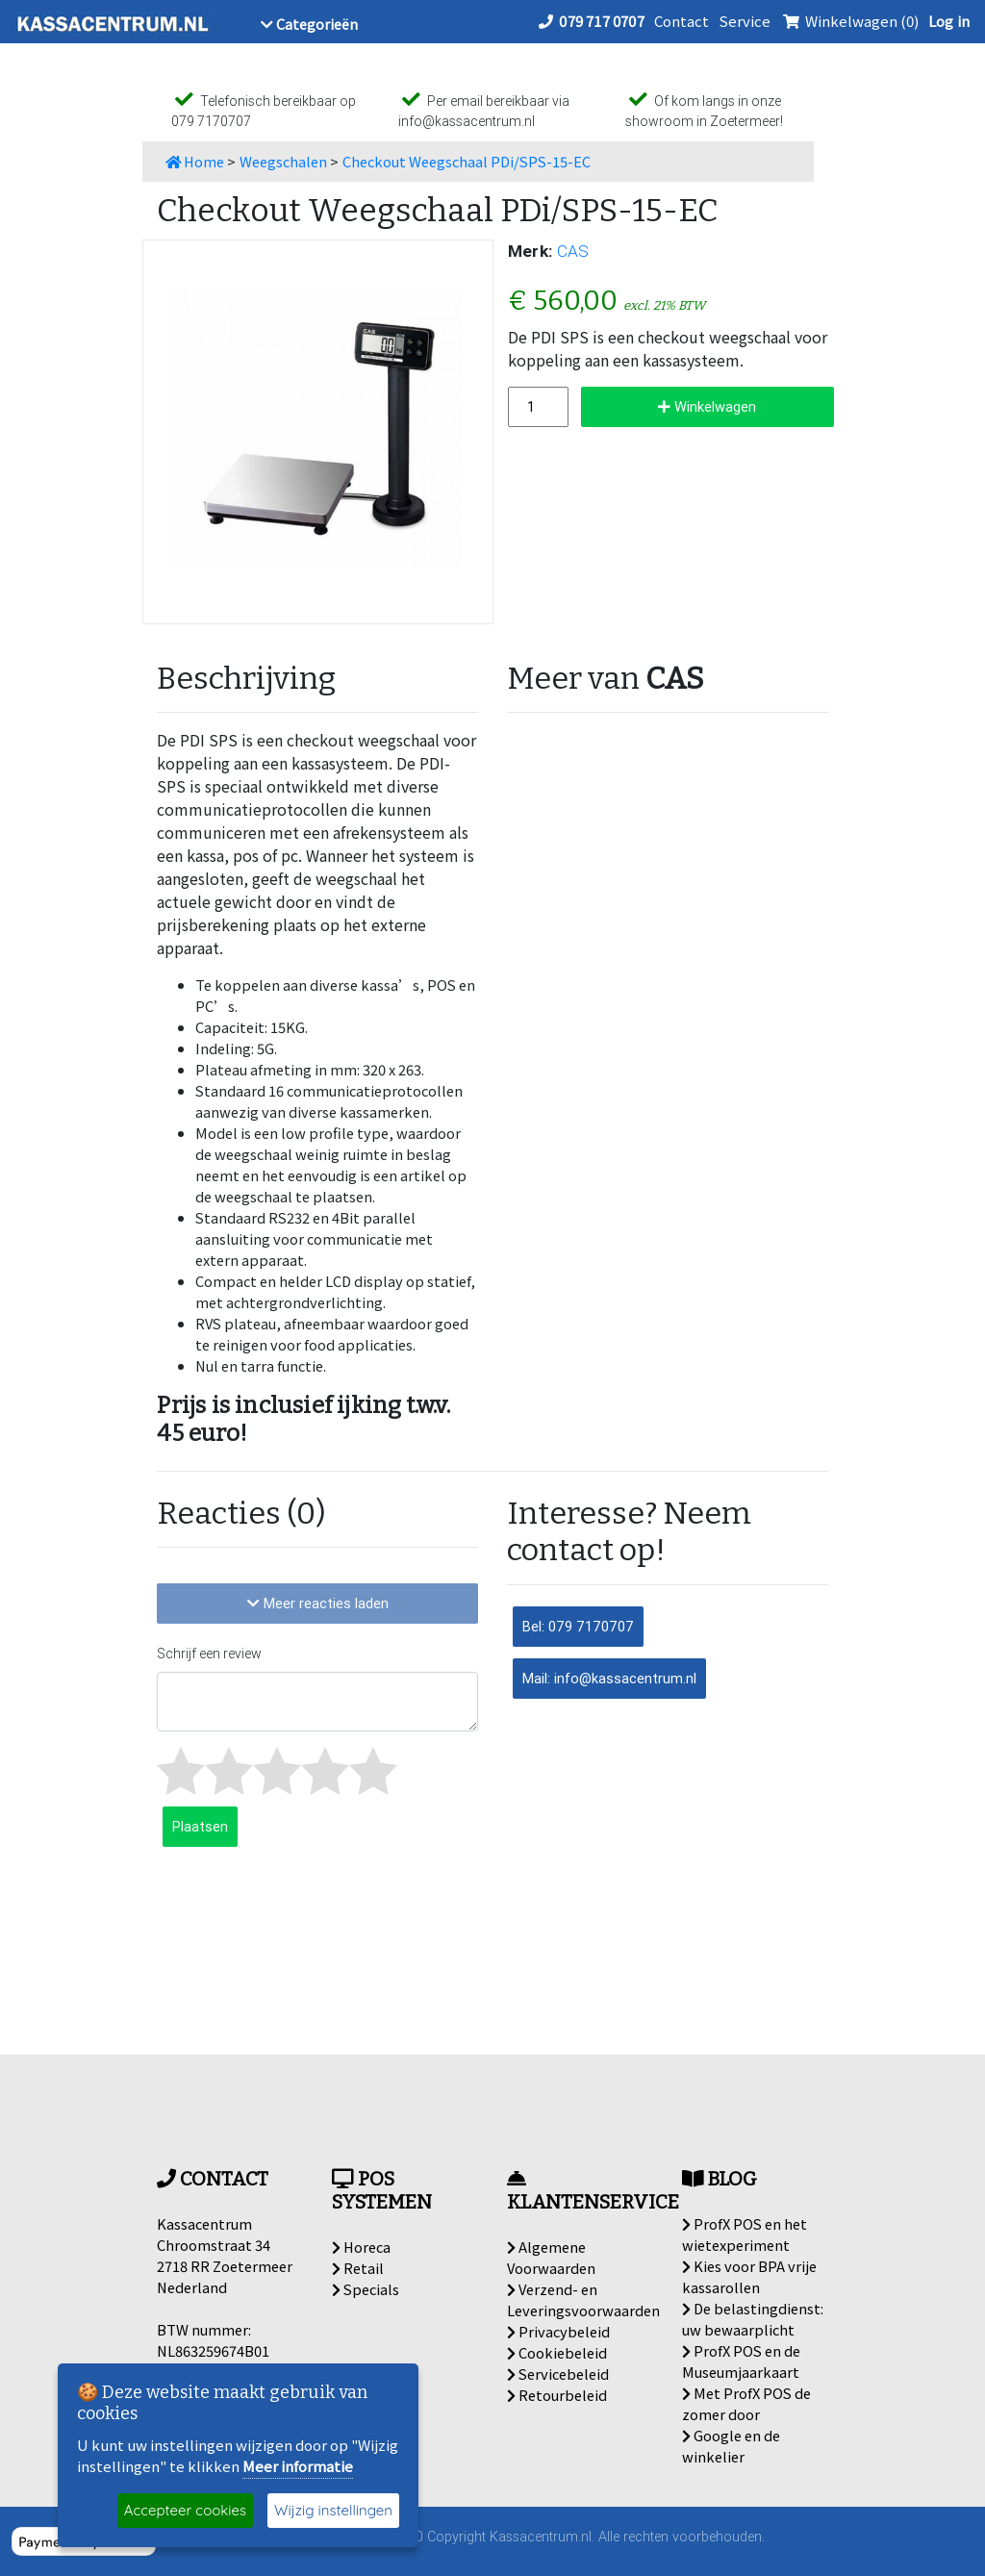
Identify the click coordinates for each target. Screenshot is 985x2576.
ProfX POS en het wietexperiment (744, 2234)
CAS (573, 251)
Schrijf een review (209, 1653)
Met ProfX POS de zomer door (746, 2403)
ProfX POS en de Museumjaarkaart (741, 2361)
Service (744, 21)
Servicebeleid (558, 2373)
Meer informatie (297, 2466)
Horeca (361, 2246)
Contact (681, 21)
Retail (358, 2268)
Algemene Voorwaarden (551, 2257)
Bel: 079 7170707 (578, 1626)
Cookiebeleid (557, 2352)
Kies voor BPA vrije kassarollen (749, 2276)
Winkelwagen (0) (849, 21)
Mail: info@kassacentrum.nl (609, 1678)
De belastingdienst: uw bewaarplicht (752, 2318)
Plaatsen (200, 1826)
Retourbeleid (557, 2395)
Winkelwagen (707, 406)
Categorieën (309, 23)
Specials (365, 2289)
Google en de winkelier (731, 2445)
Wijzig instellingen (333, 2510)
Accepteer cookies (185, 2510)
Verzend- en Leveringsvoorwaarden (583, 2299)
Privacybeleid (558, 2331)
